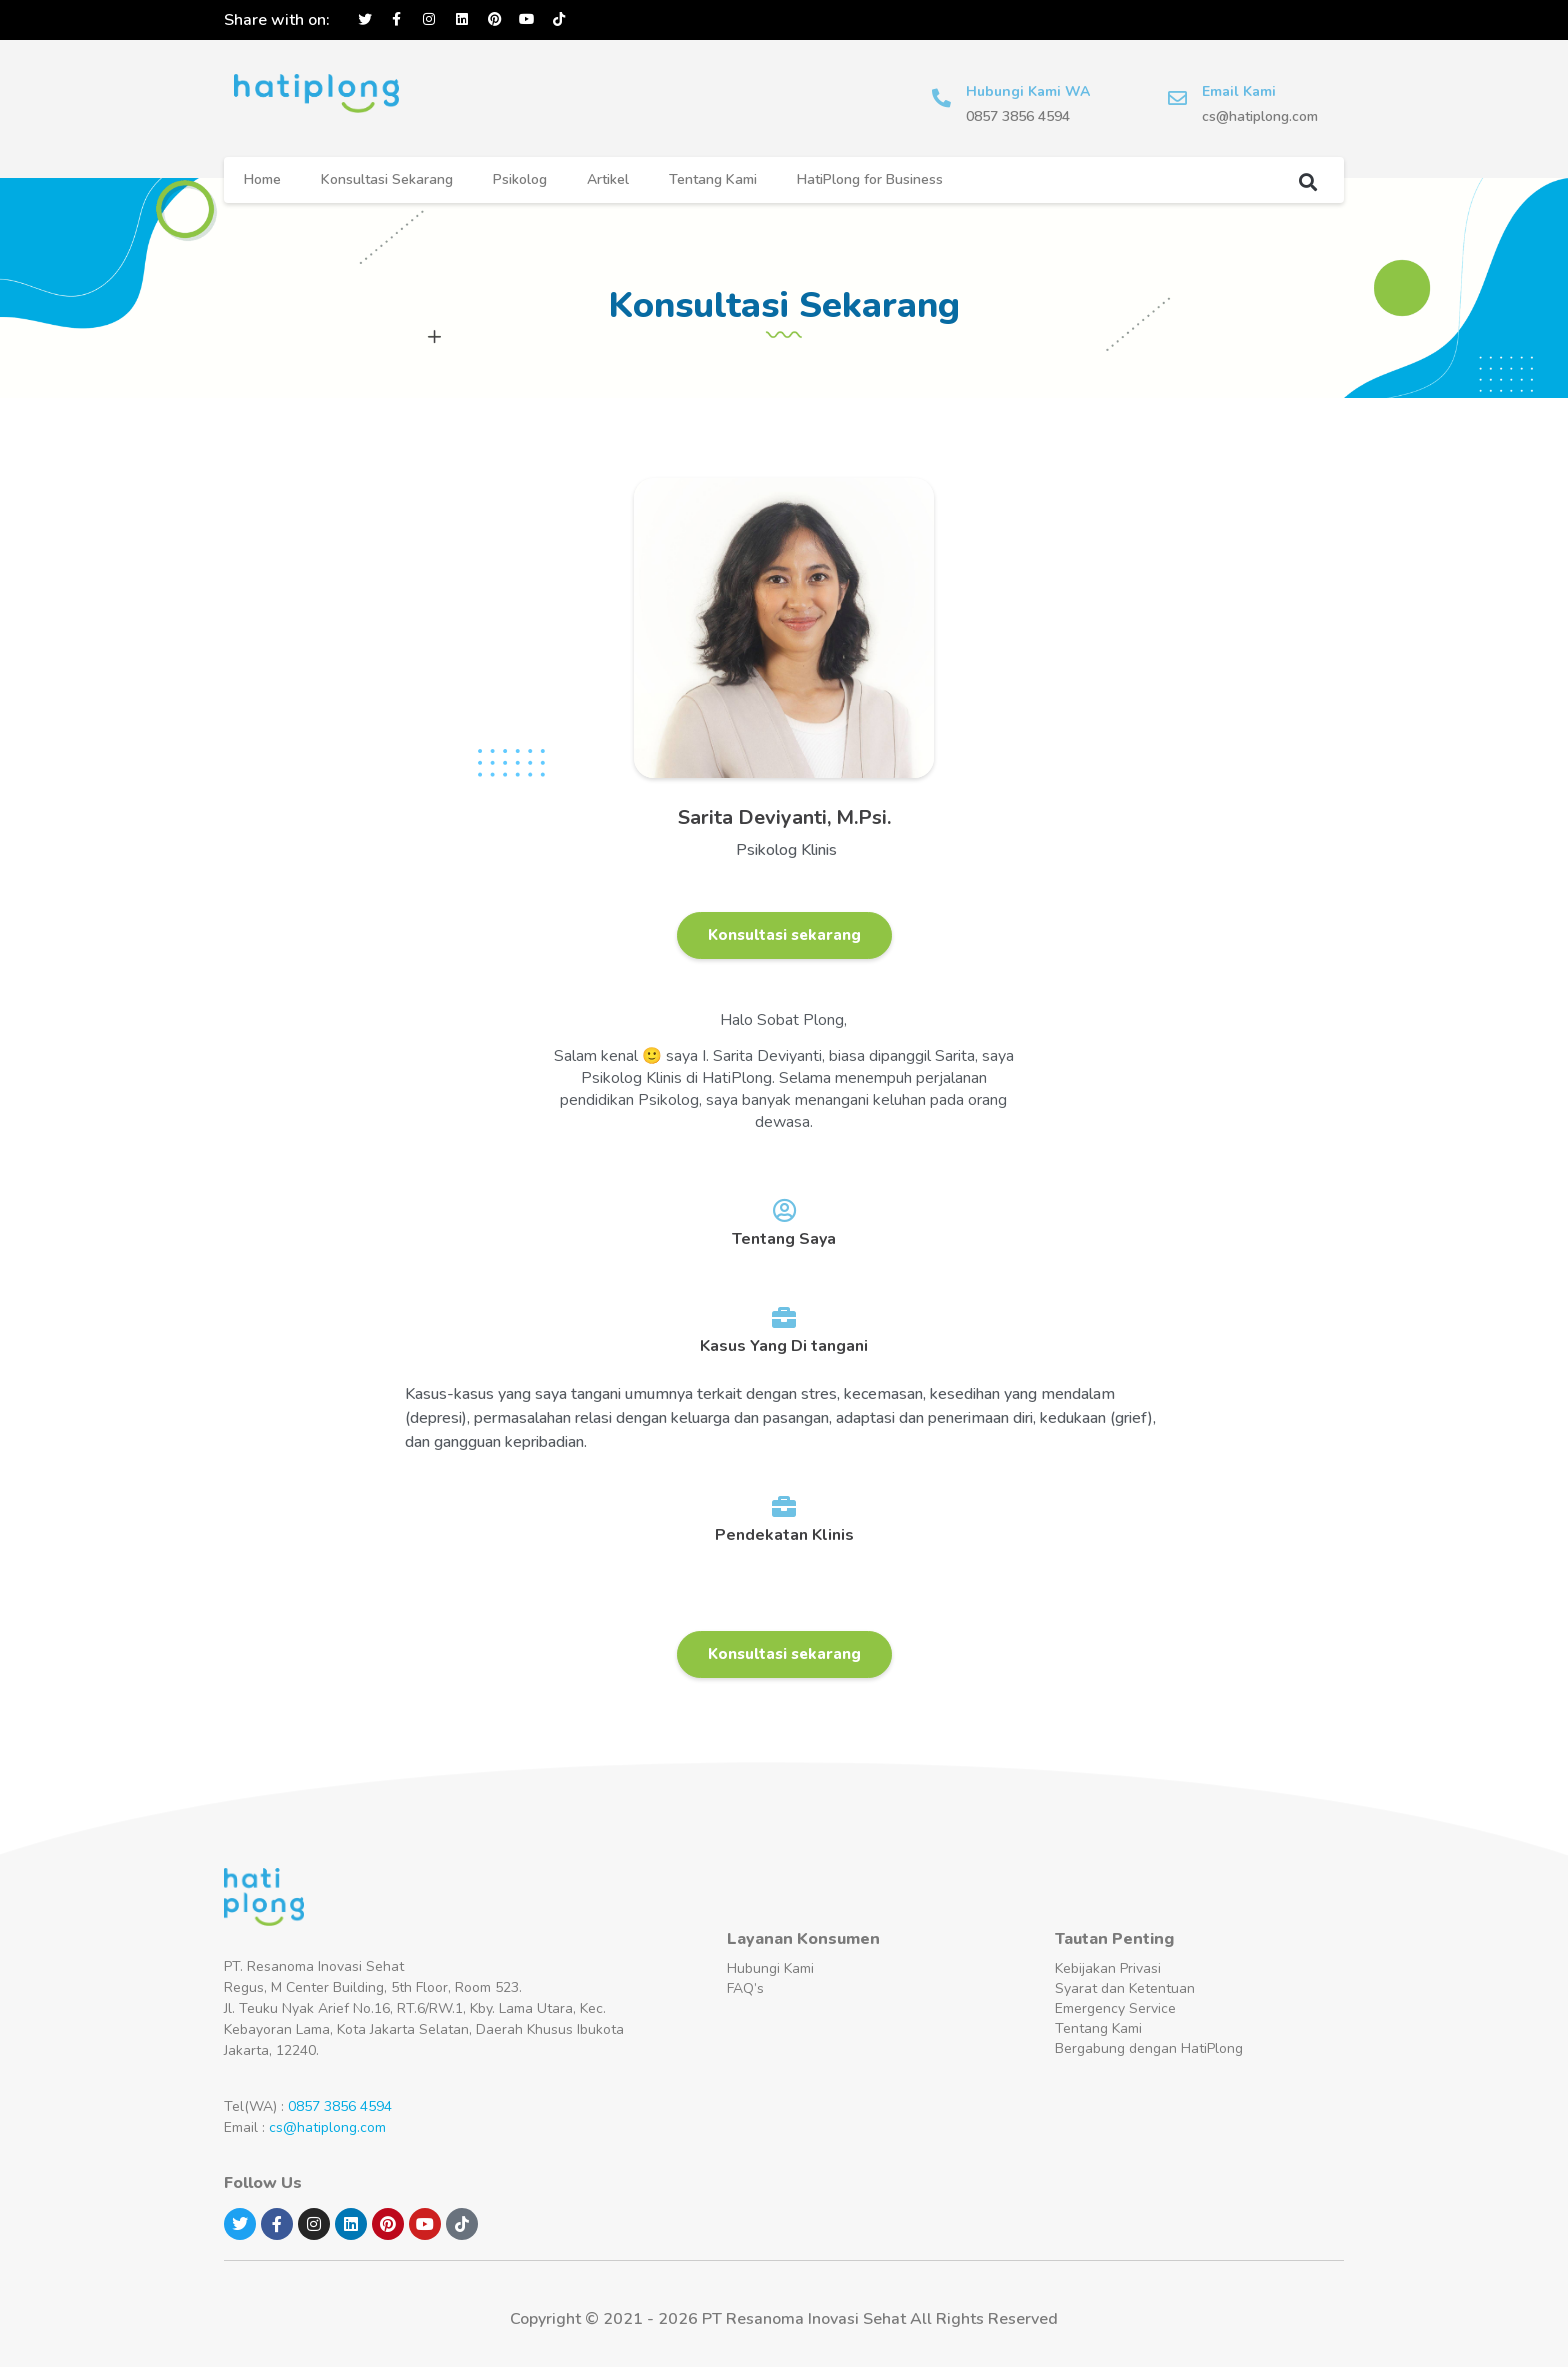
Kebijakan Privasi (1108, 1968)
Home (262, 179)
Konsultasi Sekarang (387, 179)
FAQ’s (745, 1988)
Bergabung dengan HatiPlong (1149, 2048)
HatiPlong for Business (870, 179)
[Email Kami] (1178, 99)
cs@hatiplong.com (327, 2127)
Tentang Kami (713, 179)
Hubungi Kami (770, 1968)
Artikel (608, 179)
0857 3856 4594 (340, 2106)
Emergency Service (1115, 2008)
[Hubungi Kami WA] (942, 99)
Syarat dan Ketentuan (1125, 1988)
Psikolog (520, 179)
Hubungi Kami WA (1029, 91)
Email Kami (1240, 91)
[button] (1307, 181)
